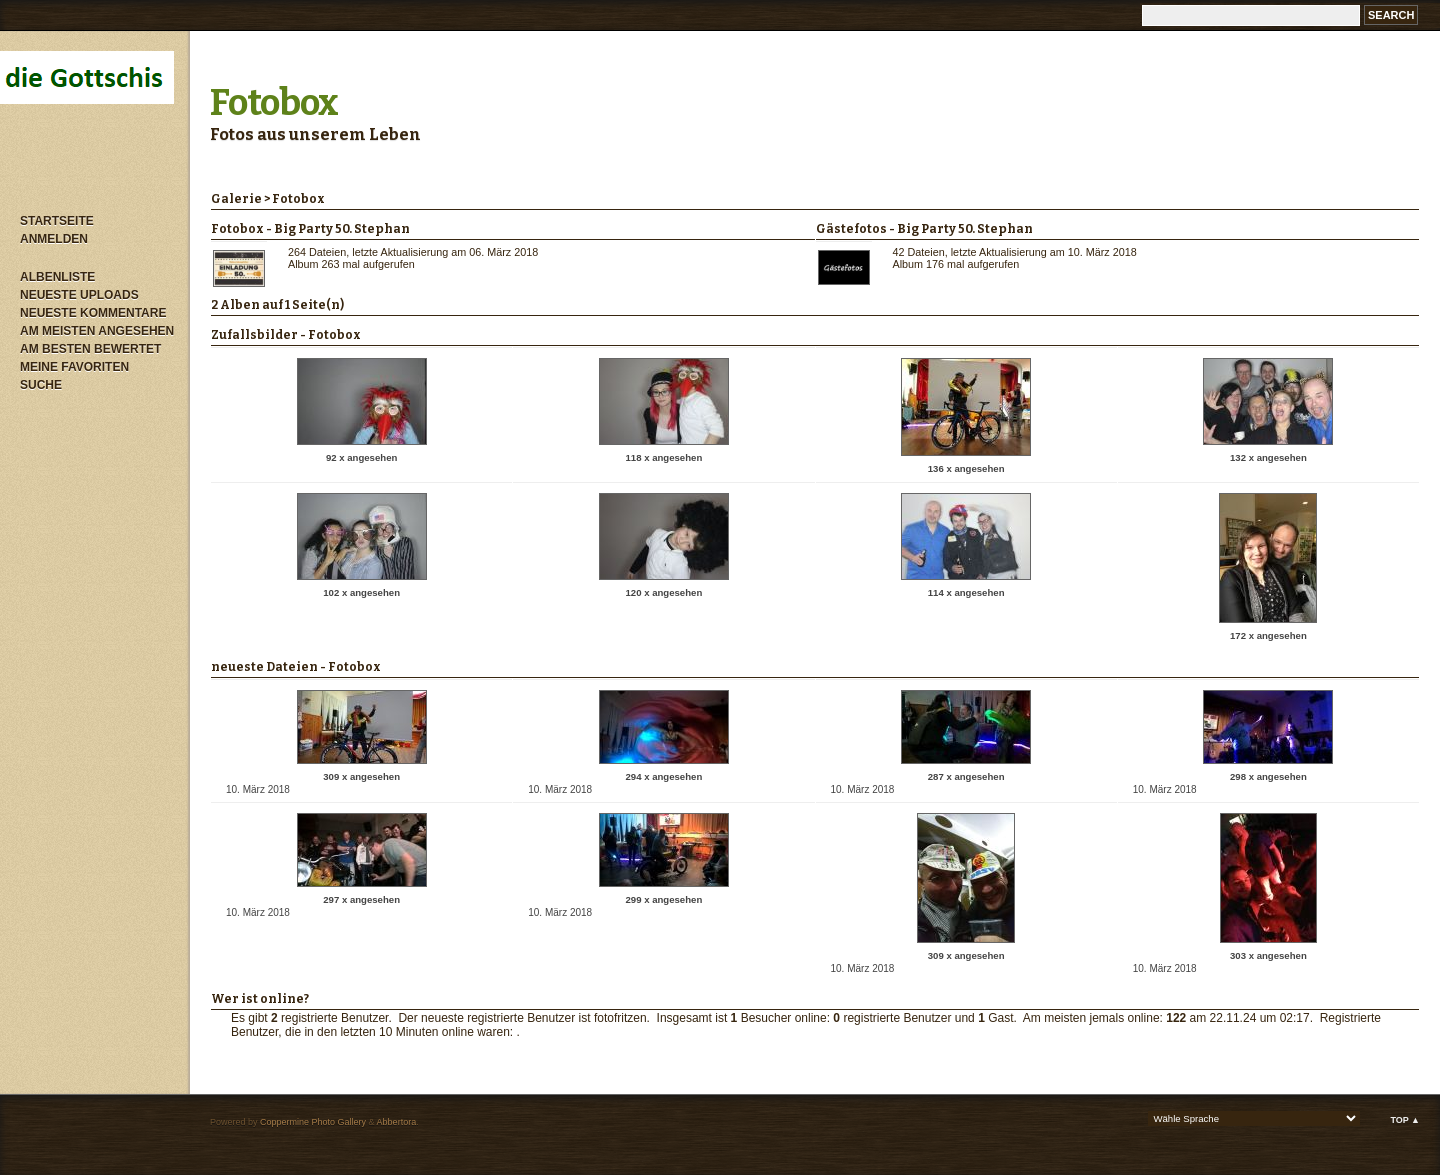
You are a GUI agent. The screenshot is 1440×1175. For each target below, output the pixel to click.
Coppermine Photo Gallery (313, 1122)
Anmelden (54, 239)
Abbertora (397, 1122)
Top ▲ (1405, 1120)
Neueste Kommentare (93, 313)
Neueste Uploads (79, 295)
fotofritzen (620, 1018)
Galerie (236, 199)
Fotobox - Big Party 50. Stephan (310, 229)
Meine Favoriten (74, 367)
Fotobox (274, 103)
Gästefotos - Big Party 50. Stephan (924, 229)
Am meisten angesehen (97, 331)
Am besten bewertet (90, 349)
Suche (41, 385)
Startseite (57, 221)
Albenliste (57, 277)
